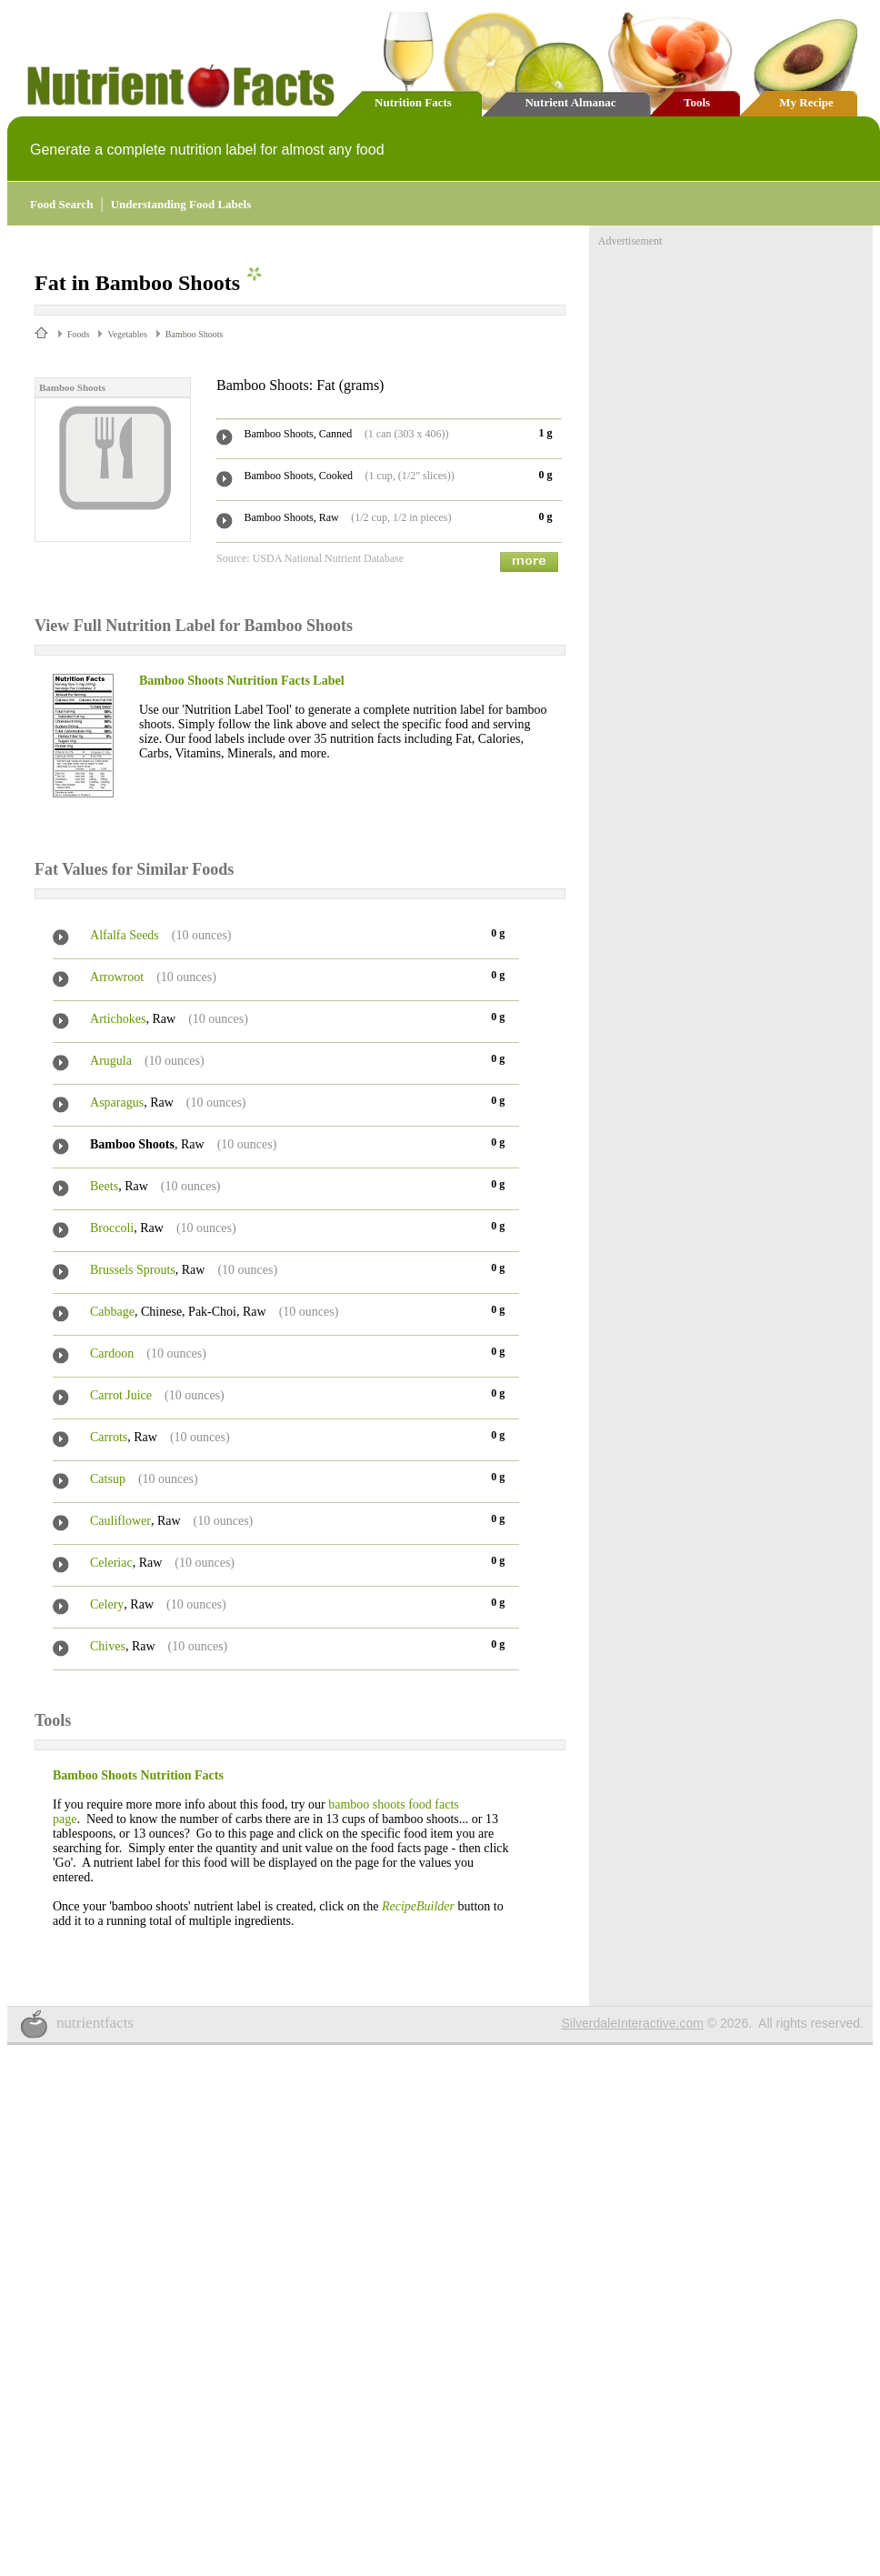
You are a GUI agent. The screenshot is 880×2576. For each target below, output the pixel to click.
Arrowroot (117, 977)
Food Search (61, 204)
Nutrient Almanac (570, 102)
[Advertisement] (734, 362)
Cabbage (112, 1311)
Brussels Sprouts (132, 1270)
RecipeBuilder (418, 1906)
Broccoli (112, 1228)
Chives (107, 1646)
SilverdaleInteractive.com (633, 2023)
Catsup (107, 1479)
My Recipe (806, 102)
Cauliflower (120, 1521)
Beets (104, 1186)
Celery (107, 1604)
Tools (697, 102)
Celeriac (111, 1562)
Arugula (111, 1060)
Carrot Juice (121, 1395)
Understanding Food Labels (181, 204)
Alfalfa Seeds (124, 935)
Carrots (108, 1437)
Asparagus (117, 1102)
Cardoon (112, 1353)
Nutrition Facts (413, 102)
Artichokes (117, 1019)
